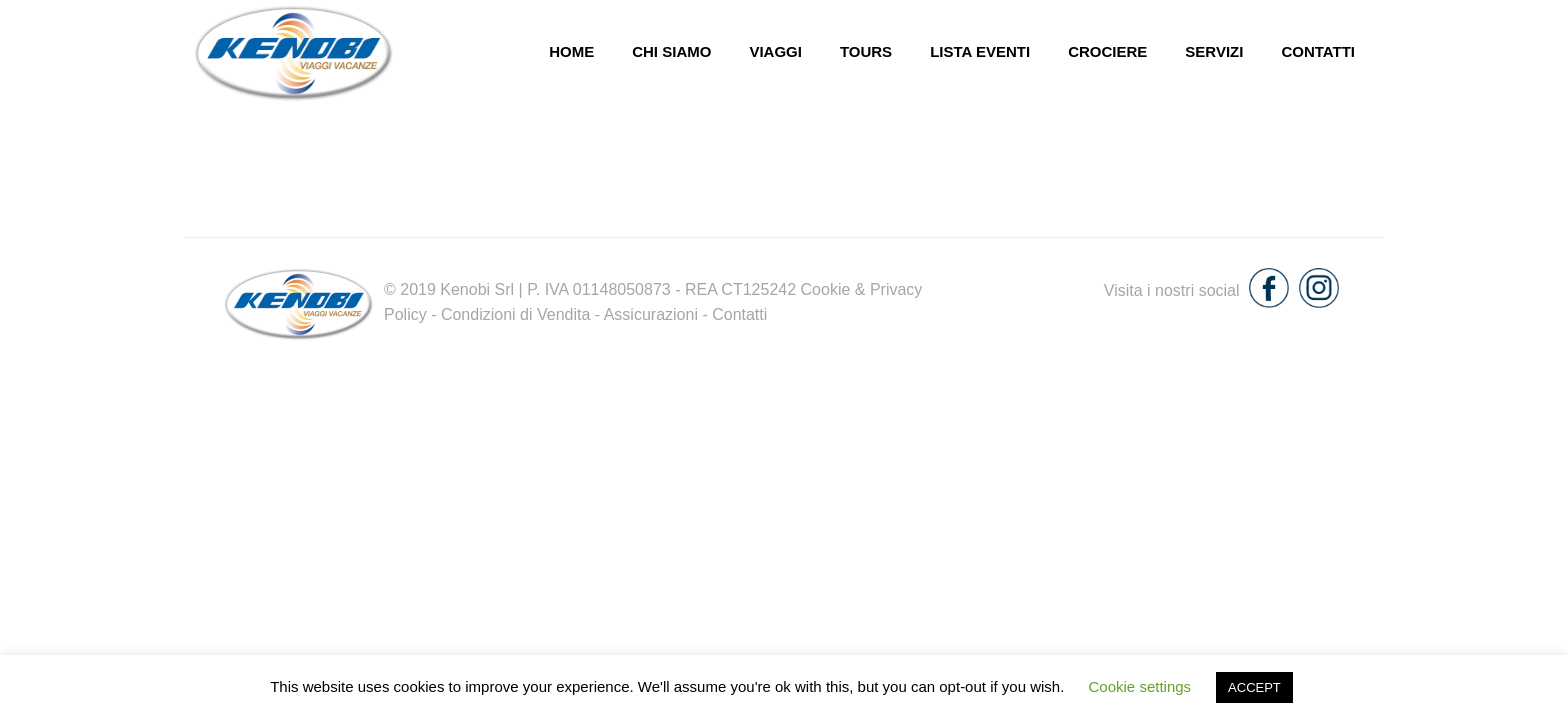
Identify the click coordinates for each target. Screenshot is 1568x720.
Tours (866, 51)
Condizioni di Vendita (515, 314)
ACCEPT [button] (1254, 687)
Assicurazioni (651, 314)
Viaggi (775, 51)
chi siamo (671, 51)
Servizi (1214, 51)
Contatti (1318, 51)
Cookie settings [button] (1140, 686)
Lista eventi (980, 51)
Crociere (1107, 51)
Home (571, 51)
